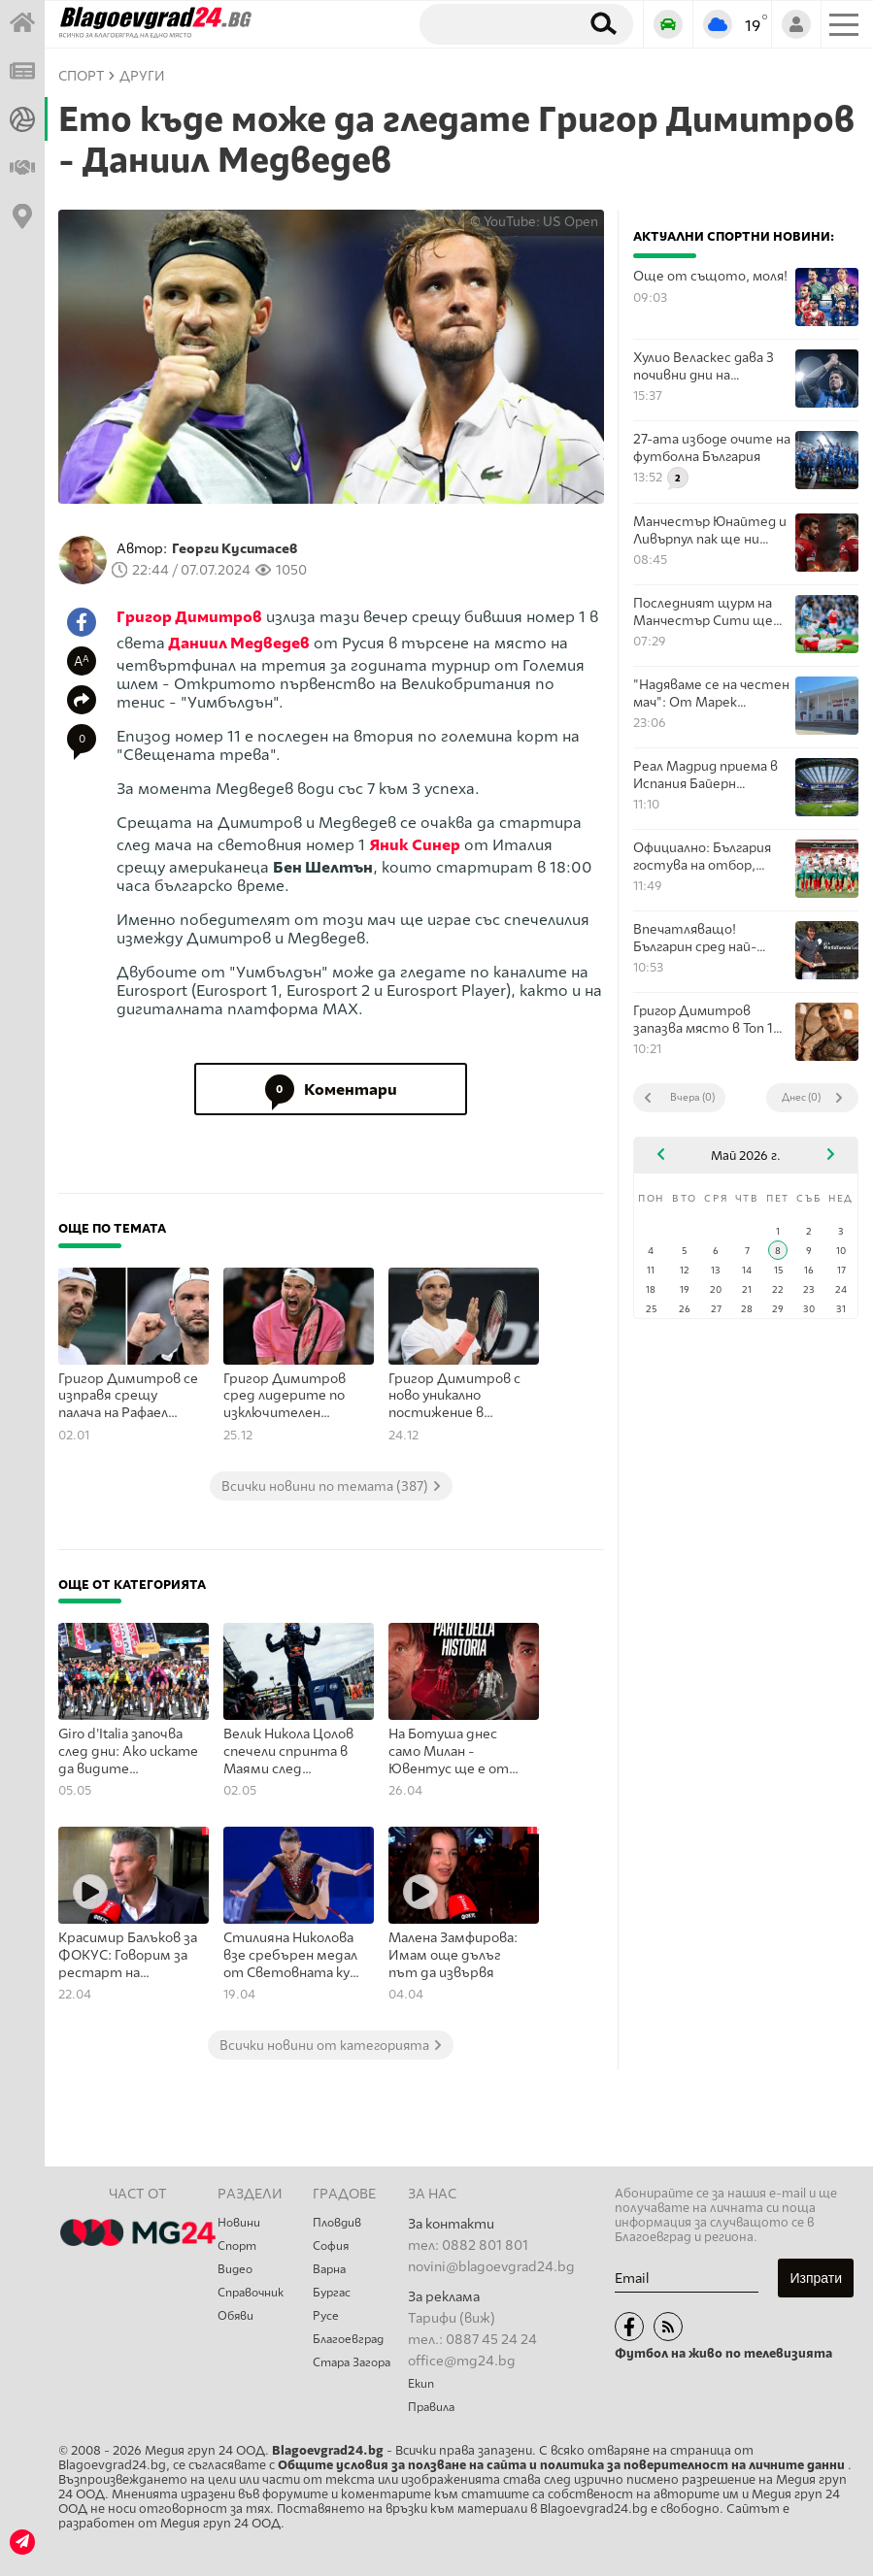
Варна (329, 2269)
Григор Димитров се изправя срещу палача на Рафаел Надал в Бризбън (128, 1397)
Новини (239, 2222)
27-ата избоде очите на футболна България (711, 447)
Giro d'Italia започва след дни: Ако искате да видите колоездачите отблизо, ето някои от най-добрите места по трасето (128, 1752)
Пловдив (337, 2222)
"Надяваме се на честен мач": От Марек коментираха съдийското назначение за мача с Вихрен (711, 693)
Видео (235, 2269)
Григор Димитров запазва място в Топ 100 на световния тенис (711, 1020)
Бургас (332, 2292)
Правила (431, 2407)
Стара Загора (351, 2362)
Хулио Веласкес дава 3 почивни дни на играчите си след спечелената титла (703, 366)
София (331, 2246)
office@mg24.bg (462, 2361)
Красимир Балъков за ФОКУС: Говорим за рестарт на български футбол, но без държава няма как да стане (127, 1956)
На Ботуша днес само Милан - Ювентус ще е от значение (448, 1752)
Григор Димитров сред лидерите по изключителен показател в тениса (289, 1397)
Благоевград (348, 2339)
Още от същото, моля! (710, 275)
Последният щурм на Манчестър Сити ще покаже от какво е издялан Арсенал (703, 612)
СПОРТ (81, 76)
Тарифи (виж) (451, 2318)
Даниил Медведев (239, 643)
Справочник (251, 2292)
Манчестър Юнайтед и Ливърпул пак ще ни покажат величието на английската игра (710, 530)
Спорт (237, 2246)
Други (142, 76)
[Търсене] (495, 23)
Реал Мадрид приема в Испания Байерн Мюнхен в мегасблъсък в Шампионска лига (711, 775)
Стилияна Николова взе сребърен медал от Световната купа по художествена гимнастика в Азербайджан (293, 1956)
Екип (421, 2384)
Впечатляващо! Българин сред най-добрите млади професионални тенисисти (694, 938)
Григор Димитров (189, 617)
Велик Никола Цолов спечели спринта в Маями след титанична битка (288, 1752)
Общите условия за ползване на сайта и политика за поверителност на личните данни (563, 2465)
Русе (326, 2316)
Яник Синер (414, 845)
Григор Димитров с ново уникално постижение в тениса (454, 1397)
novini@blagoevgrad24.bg (491, 2267)
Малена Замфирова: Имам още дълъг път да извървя (453, 1955)
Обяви (235, 2316)
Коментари (331, 1089)
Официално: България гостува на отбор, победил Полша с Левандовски (702, 857)
